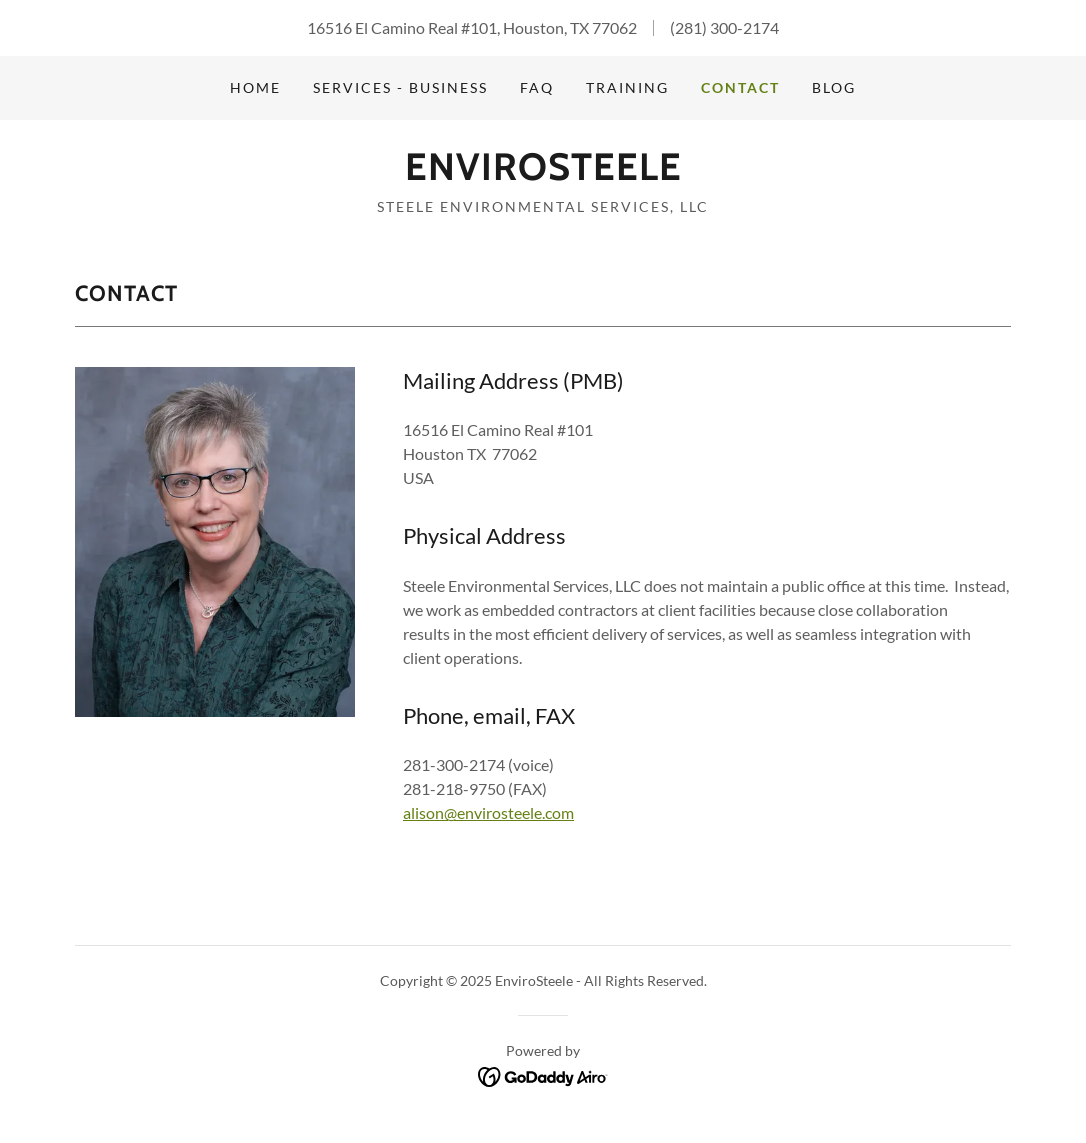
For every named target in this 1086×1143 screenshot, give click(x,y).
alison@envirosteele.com (488, 812)
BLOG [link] (834, 87)
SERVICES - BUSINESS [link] (400, 87)
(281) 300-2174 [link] (724, 27)
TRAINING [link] (627, 87)
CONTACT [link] (740, 87)
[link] (543, 173)
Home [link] (255, 87)
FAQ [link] (537, 87)
